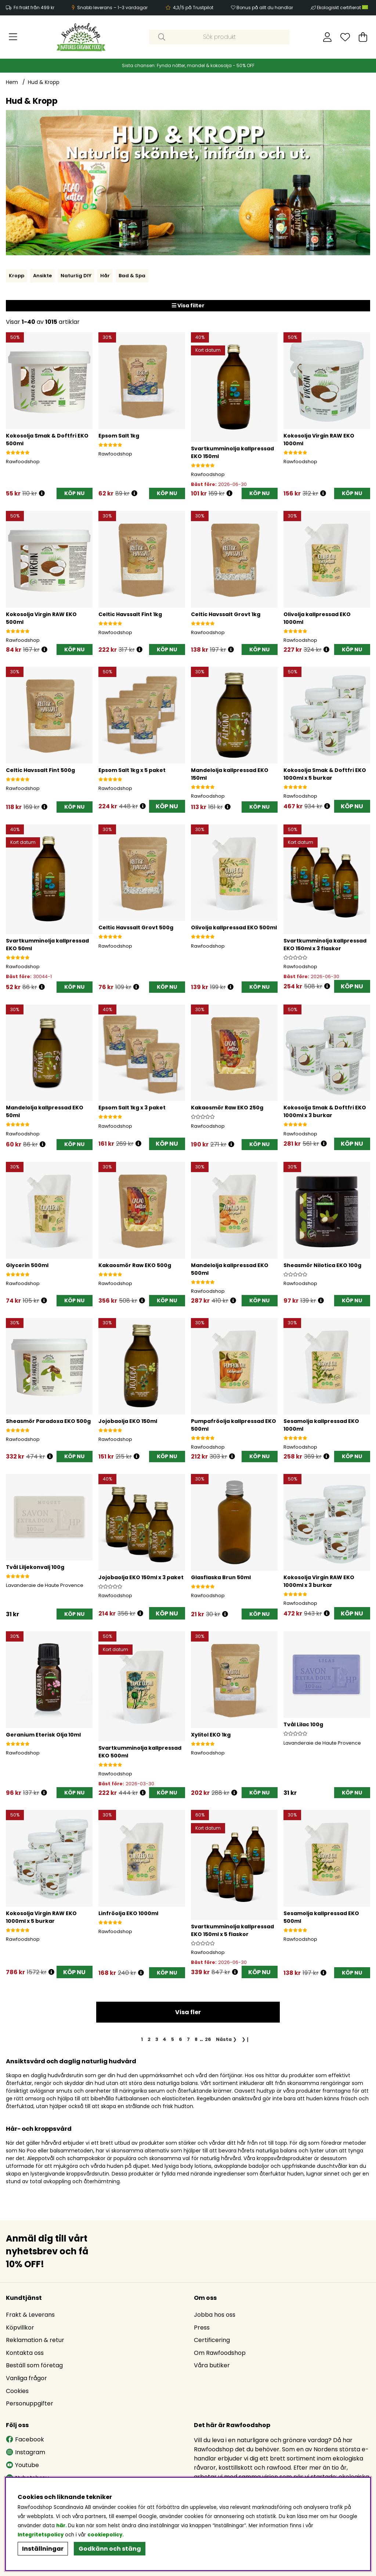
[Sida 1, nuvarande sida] (142, 2039)
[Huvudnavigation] (13, 37)
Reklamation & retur (35, 2340)
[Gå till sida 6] (181, 2039)
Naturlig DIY (76, 275)
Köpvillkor (20, 2327)
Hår (105, 275)
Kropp (16, 275)
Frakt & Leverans (30, 2314)
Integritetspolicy (41, 2534)
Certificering (212, 2340)
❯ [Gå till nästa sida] (226, 2039)
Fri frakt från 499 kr (34, 7)
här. (62, 2525)
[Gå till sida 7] (188, 2039)
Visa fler (188, 2012)
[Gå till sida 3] (156, 2039)
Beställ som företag (34, 2365)
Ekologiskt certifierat (343, 7)
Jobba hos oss (214, 2314)
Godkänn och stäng (110, 2548)
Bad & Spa (132, 275)
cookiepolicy (104, 2534)
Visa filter (188, 305)
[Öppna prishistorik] (42, 493)
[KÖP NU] (75, 493)
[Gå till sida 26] (208, 2039)
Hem (12, 82)
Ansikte (42, 275)
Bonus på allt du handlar (264, 7)
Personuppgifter (29, 2403)
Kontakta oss (25, 2353)
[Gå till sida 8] (196, 2039)
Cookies (17, 2391)
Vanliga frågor (26, 2378)
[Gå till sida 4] (164, 2039)
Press (202, 2327)
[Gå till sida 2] (149, 2039)
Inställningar (43, 2548)
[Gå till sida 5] (173, 2039)
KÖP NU (167, 806)
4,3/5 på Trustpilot (193, 7)
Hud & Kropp (43, 82)
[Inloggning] (327, 37)
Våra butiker (212, 2365)
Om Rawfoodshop (220, 2353)
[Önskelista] (345, 37)
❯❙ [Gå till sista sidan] (246, 2039)
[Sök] (219, 37)
